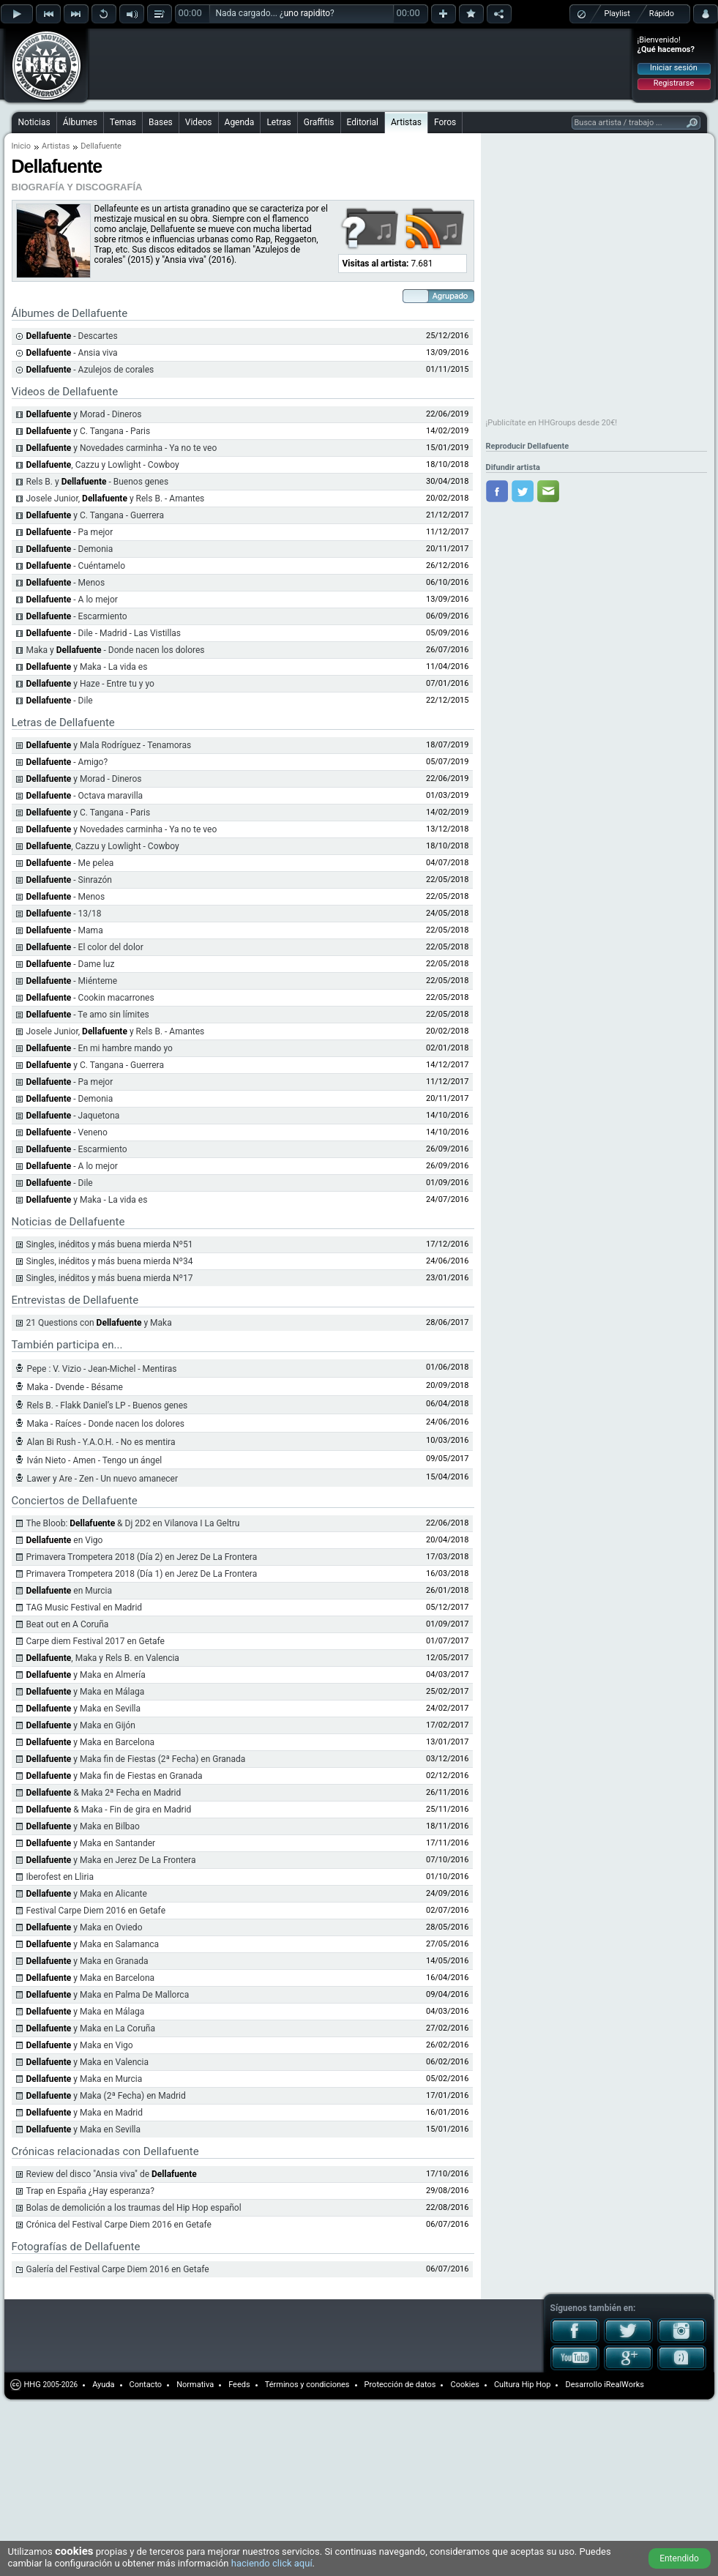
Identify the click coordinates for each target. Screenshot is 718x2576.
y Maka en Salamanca (93, 1944)
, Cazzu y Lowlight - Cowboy (102, 465)
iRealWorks (624, 2384)
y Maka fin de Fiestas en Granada (114, 1776)
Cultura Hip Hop (522, 2384)
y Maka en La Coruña (90, 2028)
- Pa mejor (69, 532)
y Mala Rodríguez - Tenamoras (109, 745)
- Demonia (69, 549)
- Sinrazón (69, 880)
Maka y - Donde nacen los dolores (115, 650)
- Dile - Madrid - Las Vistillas (104, 633)
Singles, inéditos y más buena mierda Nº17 (109, 1278)
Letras (278, 122)
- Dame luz (70, 964)
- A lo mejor (72, 599)
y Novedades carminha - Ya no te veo (121, 448)
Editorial (362, 122)
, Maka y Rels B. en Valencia (102, 1658)
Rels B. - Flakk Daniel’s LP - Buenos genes (107, 1405)
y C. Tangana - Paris (88, 431)
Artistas (406, 122)
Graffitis (319, 122)
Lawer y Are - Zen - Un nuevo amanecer (103, 1479)
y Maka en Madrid (84, 2113)
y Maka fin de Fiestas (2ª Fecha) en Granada (136, 1759)
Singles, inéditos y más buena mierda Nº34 (109, 1261)
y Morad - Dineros (84, 779)
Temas (123, 122)
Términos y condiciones (307, 2384)
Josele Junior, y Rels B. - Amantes (115, 498)
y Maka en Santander (91, 1843)
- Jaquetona (73, 1115)
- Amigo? (67, 762)
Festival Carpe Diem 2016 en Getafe (96, 1910)
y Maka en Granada (87, 1961)
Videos (198, 122)
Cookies (464, 2384)
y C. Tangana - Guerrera (95, 515)
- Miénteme (72, 981)
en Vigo (64, 1540)
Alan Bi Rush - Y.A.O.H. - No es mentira (101, 1442)
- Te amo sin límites (87, 1014)
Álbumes (80, 122)
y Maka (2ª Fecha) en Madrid (106, 2096)
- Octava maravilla (84, 796)
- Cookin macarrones (90, 998)
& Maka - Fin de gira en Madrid (109, 1809)
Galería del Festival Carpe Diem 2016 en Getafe (117, 2269)
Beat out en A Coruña (67, 1624)
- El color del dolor (84, 947)
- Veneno (67, 1132)
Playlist (617, 13)
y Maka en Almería (86, 1675)
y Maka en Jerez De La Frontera (111, 1860)
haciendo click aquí (272, 2563)
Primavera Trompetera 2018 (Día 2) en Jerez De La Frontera (142, 1557)
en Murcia (69, 1591)
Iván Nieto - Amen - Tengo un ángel (94, 1460)
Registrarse (674, 83)
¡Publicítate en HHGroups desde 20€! (552, 423)
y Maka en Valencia (87, 2062)
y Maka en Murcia (84, 2079)
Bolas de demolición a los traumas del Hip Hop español (134, 2208)
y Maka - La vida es (87, 667)
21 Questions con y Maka (99, 1323)
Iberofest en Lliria (60, 1877)
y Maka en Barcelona (90, 1742)
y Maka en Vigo (79, 2045)
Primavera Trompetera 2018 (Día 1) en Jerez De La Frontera (142, 1574)
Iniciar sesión (674, 67)
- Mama (64, 930)
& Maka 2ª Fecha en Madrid (104, 1793)
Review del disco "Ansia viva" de (111, 2174)
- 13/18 (64, 913)
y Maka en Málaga (85, 1692)
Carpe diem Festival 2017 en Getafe (95, 1641)
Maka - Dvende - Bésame (75, 1387)
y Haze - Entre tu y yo (90, 684)
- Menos (65, 583)
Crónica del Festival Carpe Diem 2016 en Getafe (119, 2225)
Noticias (34, 122)
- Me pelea (70, 863)
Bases (161, 122)
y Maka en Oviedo (84, 1927)
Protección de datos (400, 2384)
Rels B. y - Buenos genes (97, 482)
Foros (445, 122)
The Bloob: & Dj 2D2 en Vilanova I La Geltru (133, 1523)
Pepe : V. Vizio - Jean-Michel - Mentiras (102, 1369)
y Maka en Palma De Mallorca (108, 1995)
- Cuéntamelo (76, 566)
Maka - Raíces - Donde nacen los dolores (106, 1424)
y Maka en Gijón (80, 1725)
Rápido (661, 13)
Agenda (240, 122)
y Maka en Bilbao (83, 1826)
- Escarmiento (76, 616)
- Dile (59, 700)
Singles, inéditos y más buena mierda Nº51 (109, 1244)
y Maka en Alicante (86, 1894)
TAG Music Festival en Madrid (84, 1607)
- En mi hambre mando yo (99, 1048)
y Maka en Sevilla (83, 1708)
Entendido (679, 2558)
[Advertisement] (184, 53)
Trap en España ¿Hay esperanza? (90, 2191)
